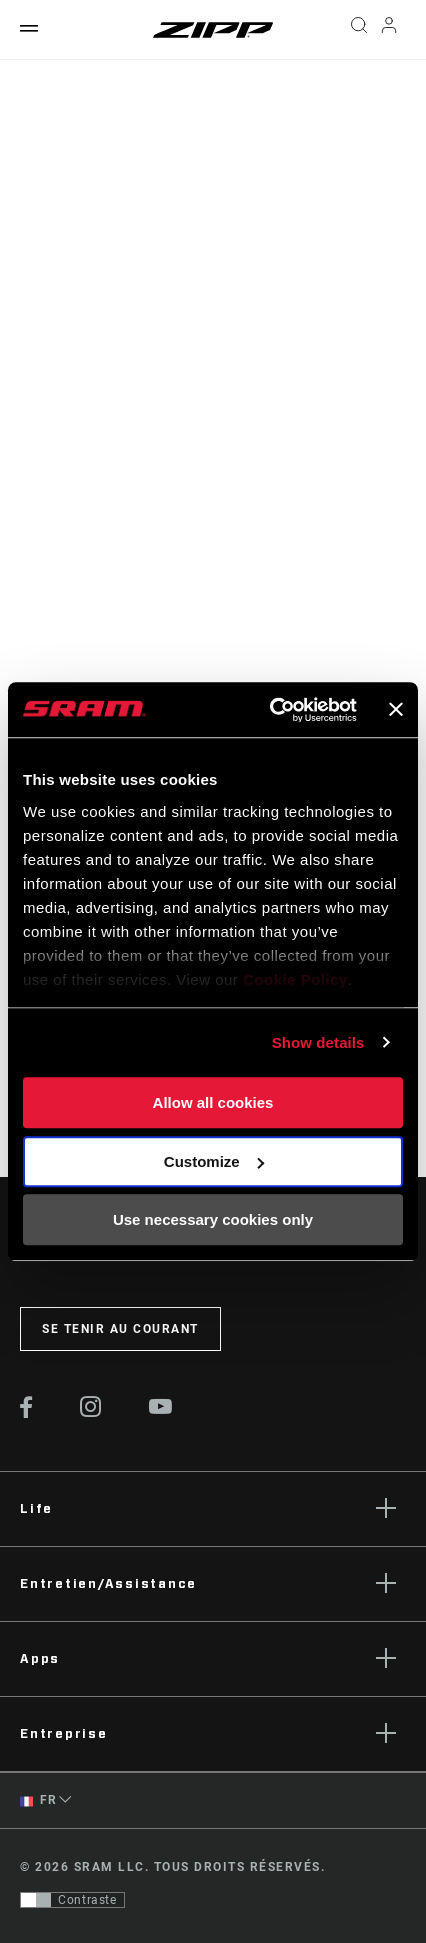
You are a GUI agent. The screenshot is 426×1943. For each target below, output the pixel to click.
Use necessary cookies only (213, 1219)
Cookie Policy (295, 979)
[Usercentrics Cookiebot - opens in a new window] (271, 710)
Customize (214, 1161)
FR (38, 1800)
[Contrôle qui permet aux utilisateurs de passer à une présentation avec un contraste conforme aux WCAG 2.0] (72, 1900)
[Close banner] (396, 710)
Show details (318, 1042)
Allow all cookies (213, 1102)
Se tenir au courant (120, 1329)
